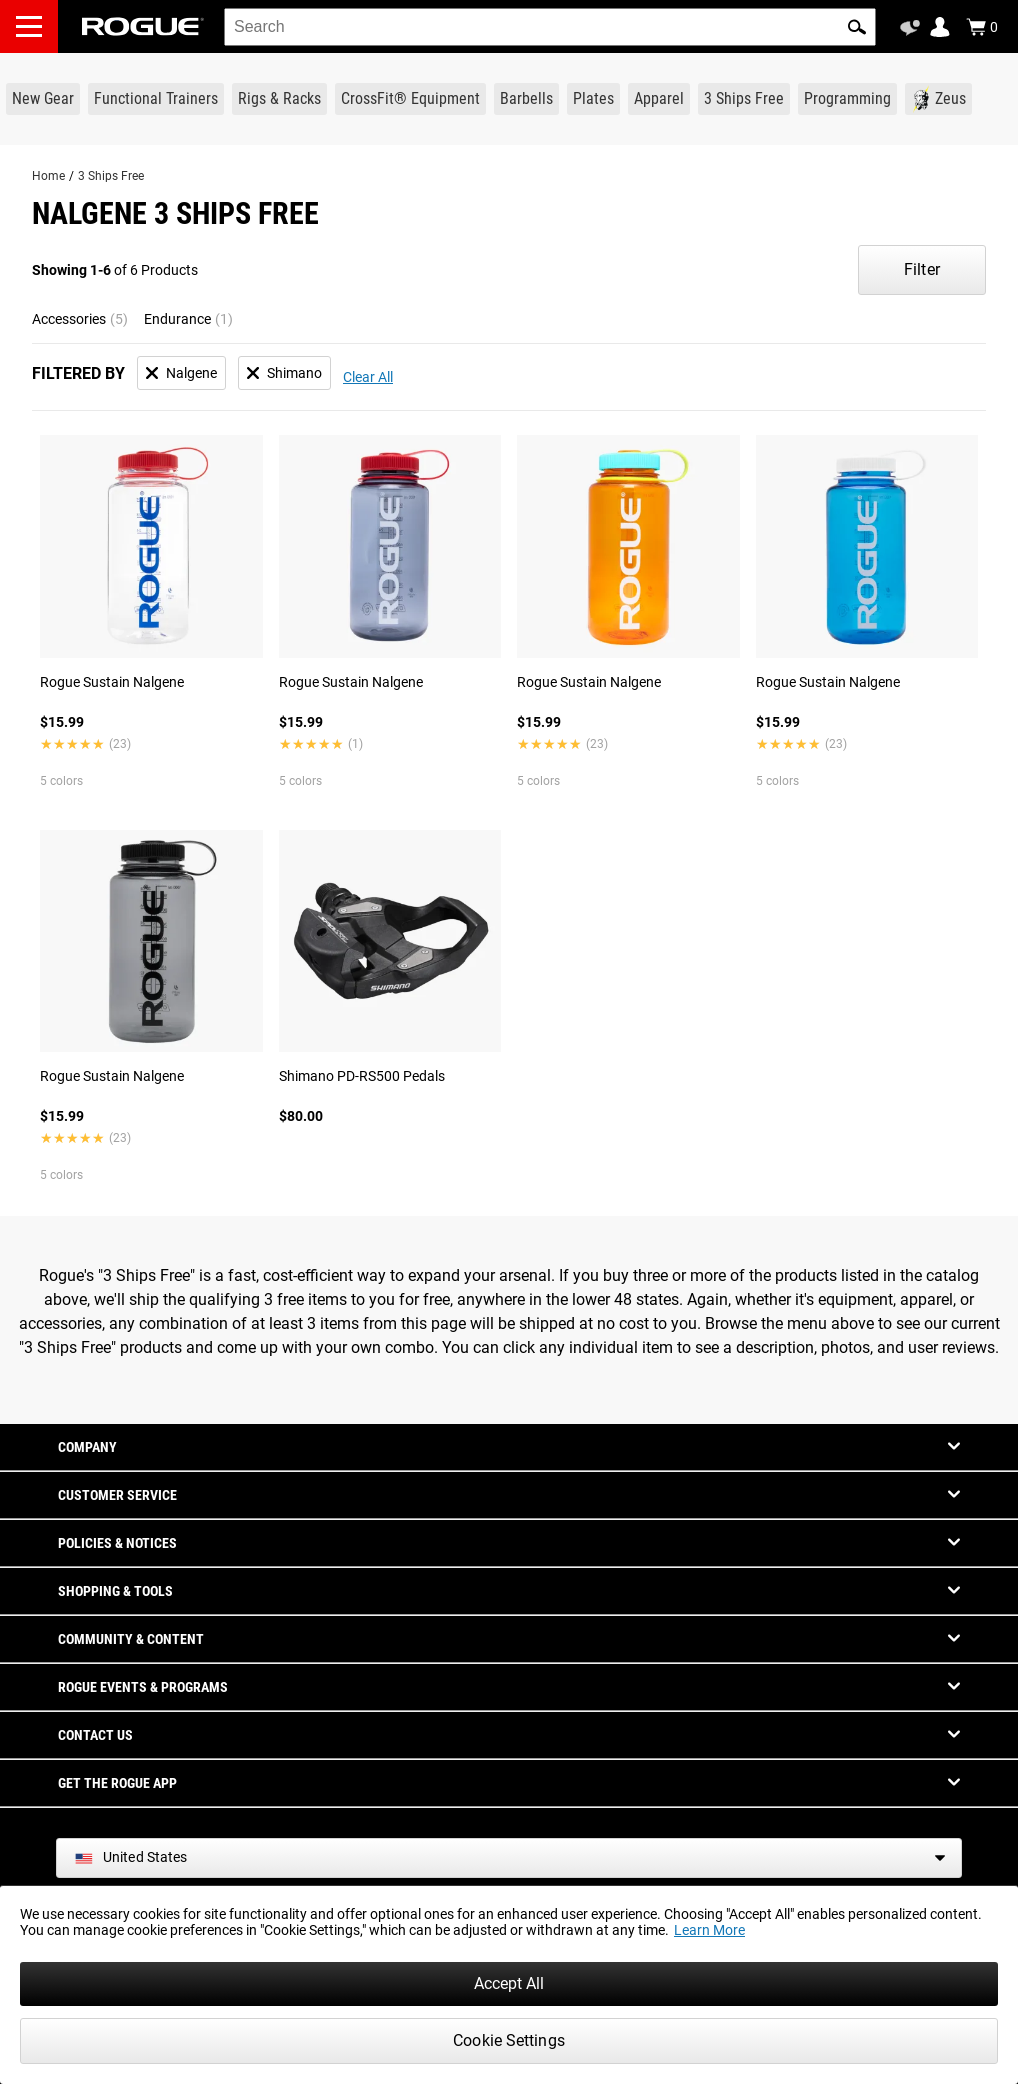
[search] (550, 27)
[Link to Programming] (847, 99)
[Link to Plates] (593, 99)
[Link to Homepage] (143, 26)
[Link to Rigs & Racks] (279, 99)
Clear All (368, 377)
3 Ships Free (111, 176)
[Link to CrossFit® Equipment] (410, 99)
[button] (857, 27)
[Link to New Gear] (43, 99)
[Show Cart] (982, 27)
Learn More (709, 1930)
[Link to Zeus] (938, 99)
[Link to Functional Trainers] (156, 99)
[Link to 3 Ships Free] (744, 99)
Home (48, 176)
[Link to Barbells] (526, 99)
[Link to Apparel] (659, 99)
